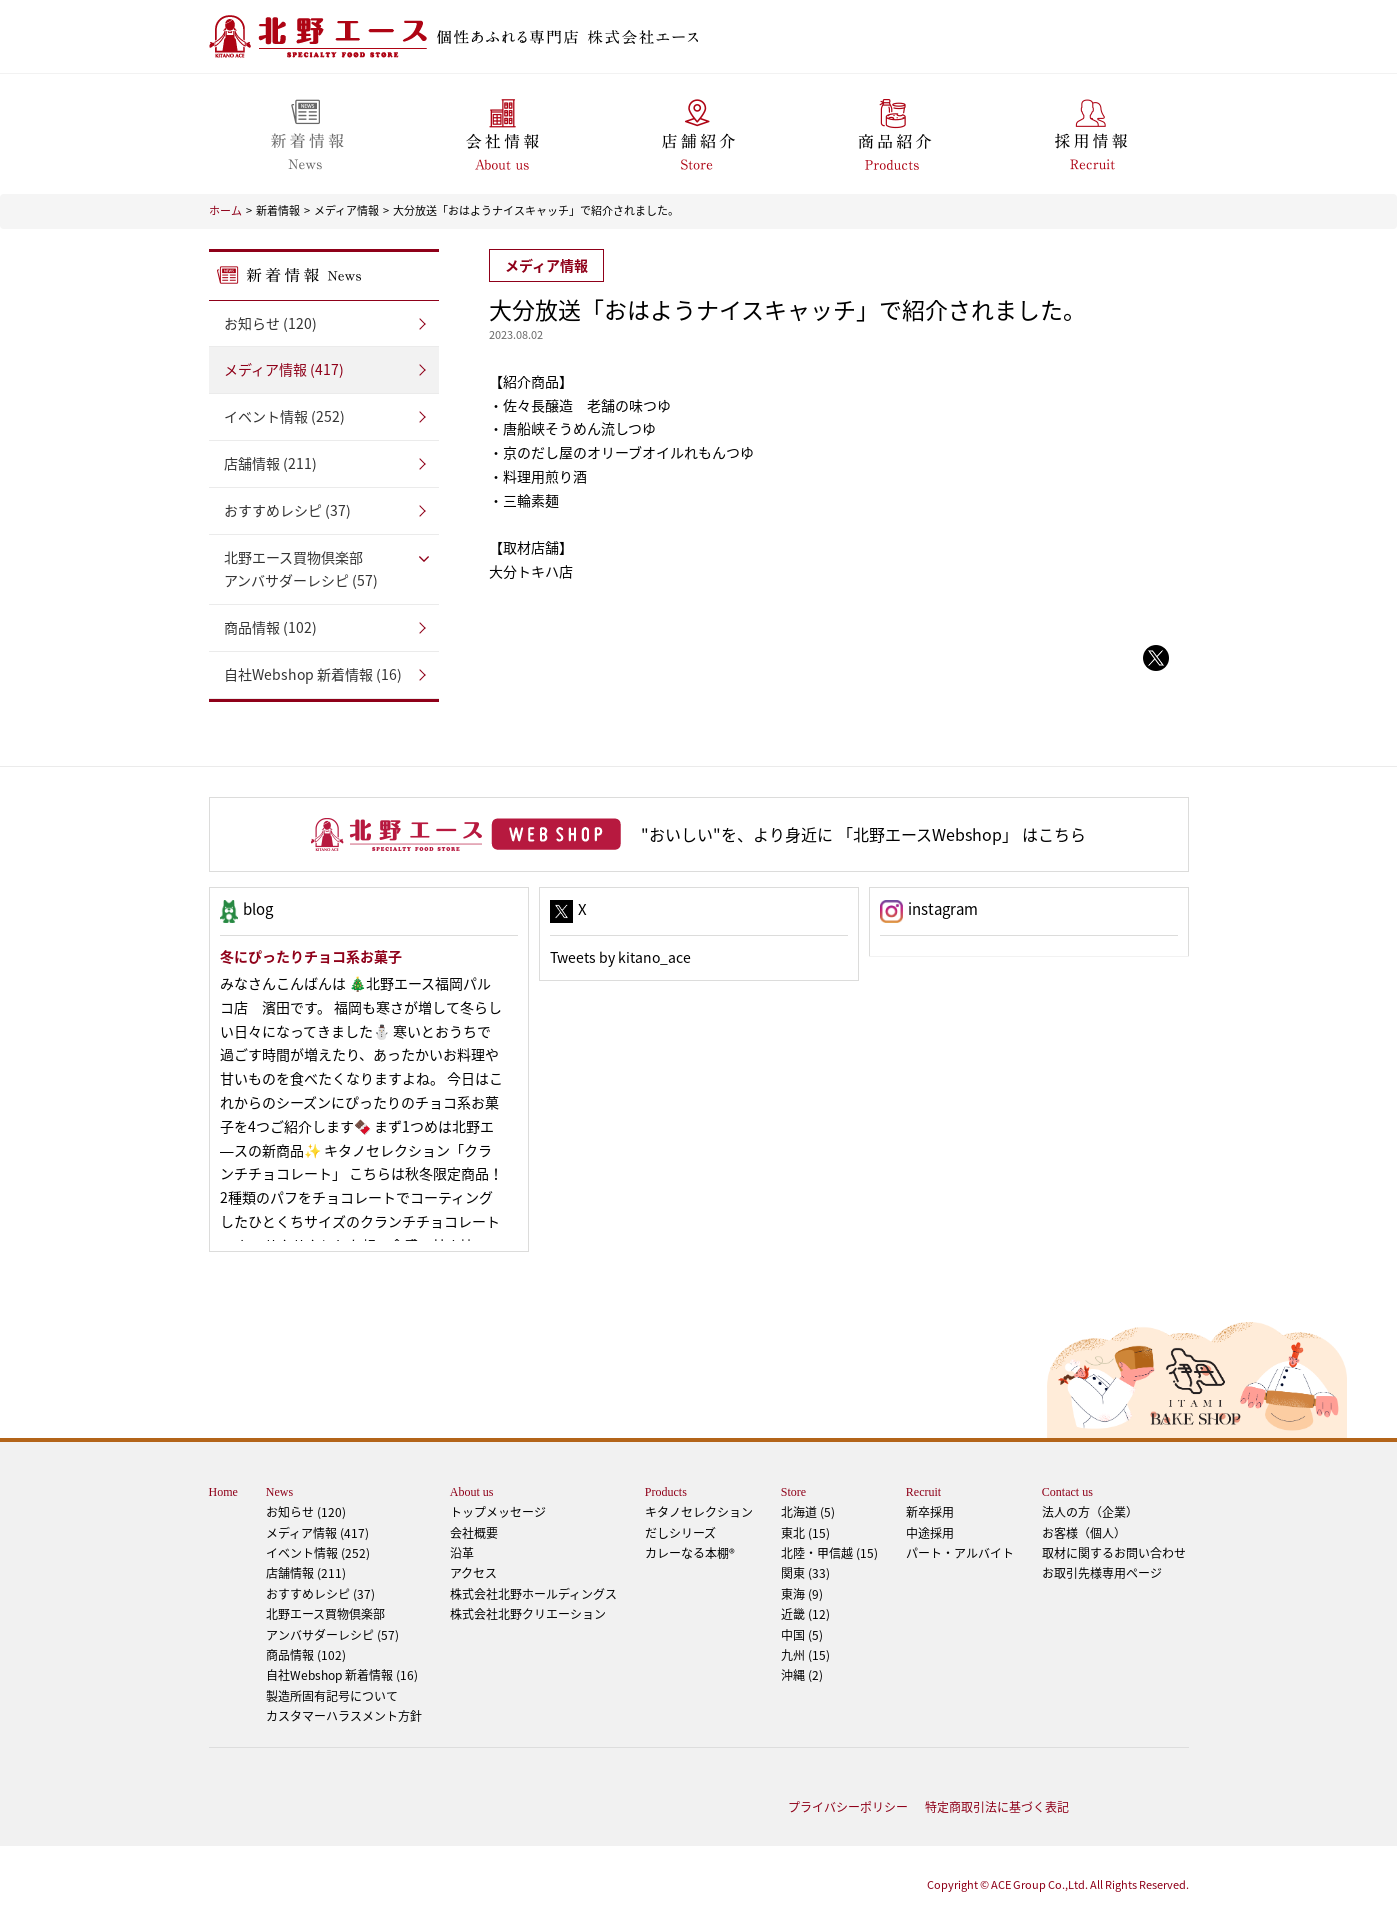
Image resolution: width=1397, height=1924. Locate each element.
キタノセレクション (699, 1512)
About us (472, 1492)
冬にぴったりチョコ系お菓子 (311, 956)
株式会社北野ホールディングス (533, 1594)
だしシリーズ (680, 1533)
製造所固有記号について (332, 1696)
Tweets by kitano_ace (620, 957)
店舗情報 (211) (270, 463)
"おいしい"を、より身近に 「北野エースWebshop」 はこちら (863, 834)
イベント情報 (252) (284, 416)
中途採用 (930, 1533)
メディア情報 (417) (284, 369)
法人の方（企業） (1090, 1512)
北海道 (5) (808, 1512)
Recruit (923, 1492)
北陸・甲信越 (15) (829, 1553)
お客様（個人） (1084, 1533)
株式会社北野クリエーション (528, 1614)
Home (223, 1492)
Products (666, 1492)
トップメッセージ (498, 1512)
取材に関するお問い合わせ (1114, 1553)
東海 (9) (802, 1594)
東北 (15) (805, 1533)
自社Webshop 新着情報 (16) (313, 674)
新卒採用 (930, 1512)
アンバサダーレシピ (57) (324, 568)
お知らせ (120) (270, 323)
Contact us (1067, 1492)
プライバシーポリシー (848, 1807)
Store (793, 1492)
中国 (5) (802, 1635)
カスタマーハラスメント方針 (344, 1716)
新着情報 (278, 210)
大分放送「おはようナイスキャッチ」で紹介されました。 (536, 210)
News (279, 1492)
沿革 (462, 1553)
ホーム (225, 210)
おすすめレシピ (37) (287, 510)
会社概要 (474, 1533)
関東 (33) (805, 1573)
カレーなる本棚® (690, 1553)
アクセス (473, 1573)
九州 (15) (805, 1655)
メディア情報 (346, 210)
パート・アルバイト (960, 1553)
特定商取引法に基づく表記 (997, 1807)
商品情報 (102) (270, 627)
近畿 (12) (805, 1614)
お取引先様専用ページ (1102, 1573)
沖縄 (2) (802, 1675)
